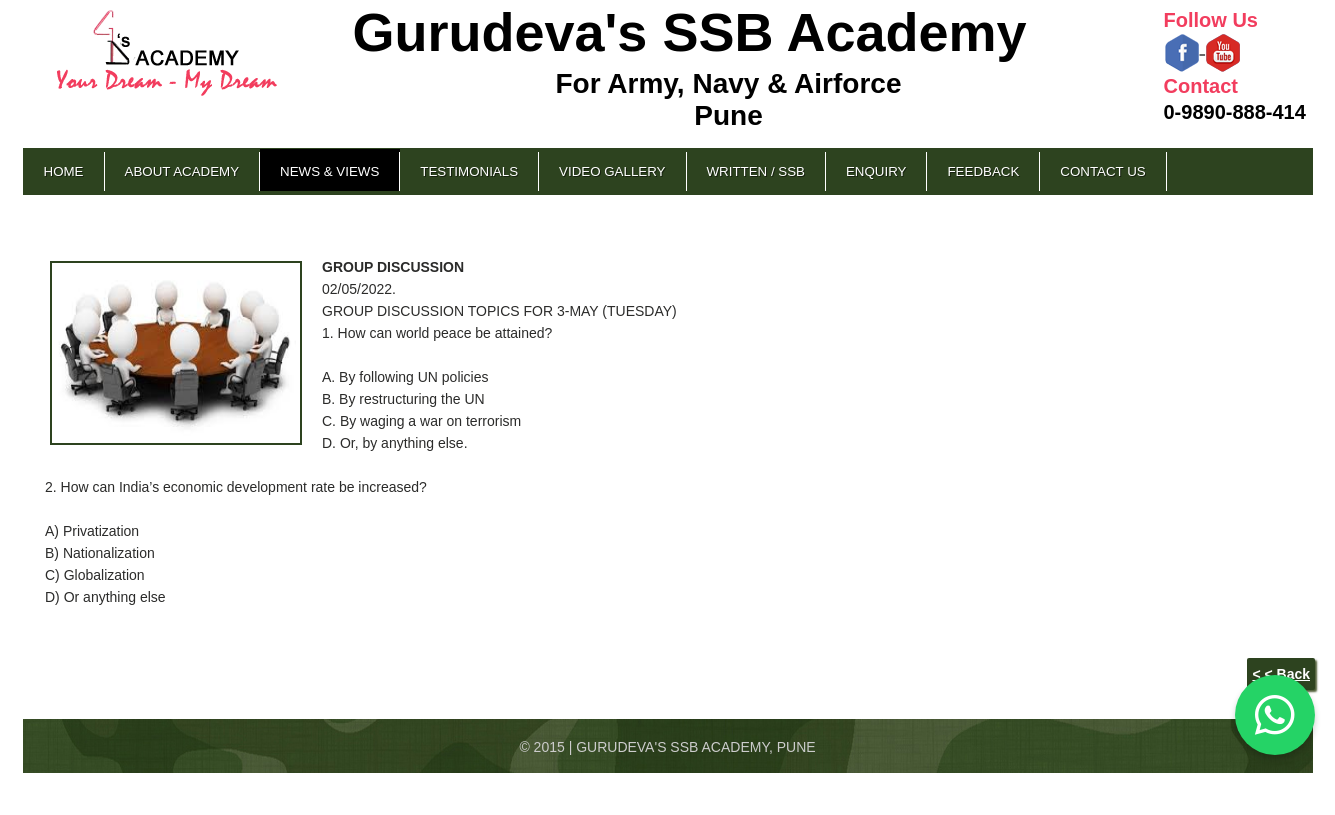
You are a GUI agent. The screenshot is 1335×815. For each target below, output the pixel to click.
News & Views (329, 171)
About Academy (182, 171)
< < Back (1281, 674)
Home (64, 171)
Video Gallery (612, 171)
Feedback (983, 171)
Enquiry (876, 171)
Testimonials (469, 171)
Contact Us (1102, 171)
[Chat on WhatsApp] (1275, 715)
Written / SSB (756, 171)
